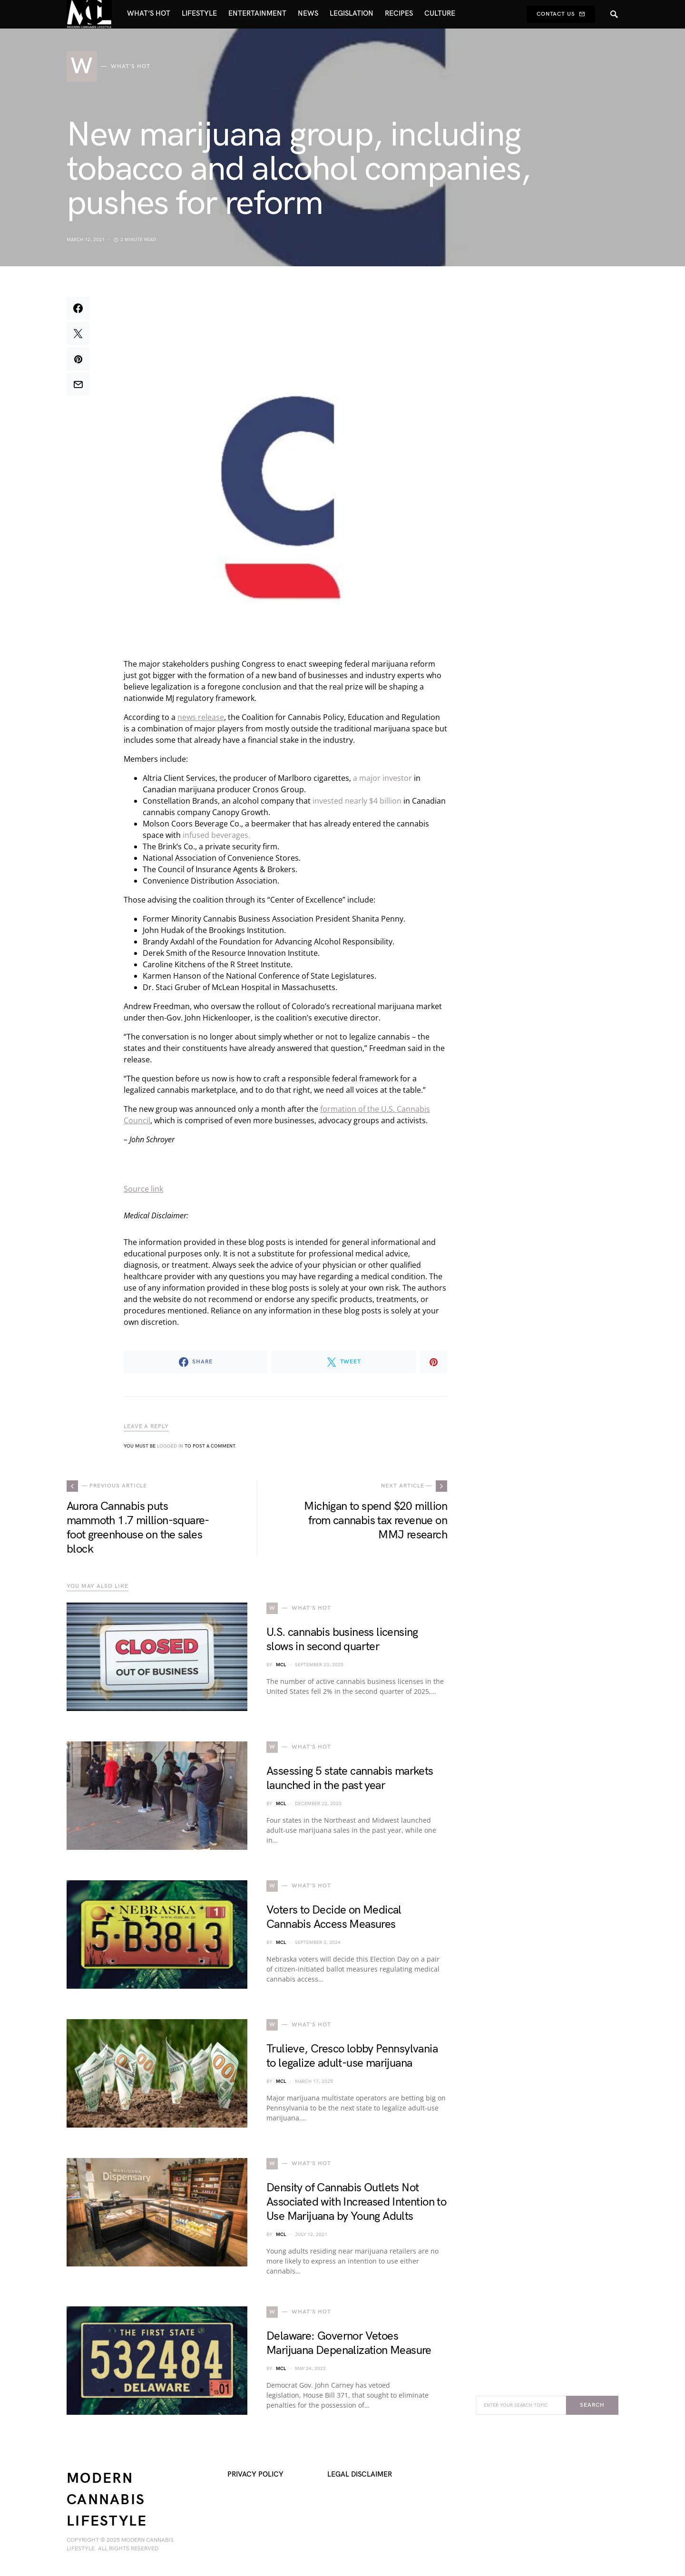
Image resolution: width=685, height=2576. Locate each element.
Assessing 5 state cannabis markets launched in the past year (349, 1778)
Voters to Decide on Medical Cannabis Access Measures (333, 1917)
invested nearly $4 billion (357, 801)
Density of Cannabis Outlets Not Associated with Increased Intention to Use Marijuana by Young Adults (356, 2202)
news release (200, 717)
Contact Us (561, 14)
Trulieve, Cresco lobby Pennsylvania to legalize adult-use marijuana (352, 2056)
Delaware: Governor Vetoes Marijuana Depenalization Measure (348, 2343)
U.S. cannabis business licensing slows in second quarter (342, 1639)
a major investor (382, 778)
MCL (281, 1665)
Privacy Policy (255, 2474)
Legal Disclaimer (359, 2474)
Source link (143, 1189)
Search (592, 2405)
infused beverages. (216, 835)
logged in (170, 1446)
